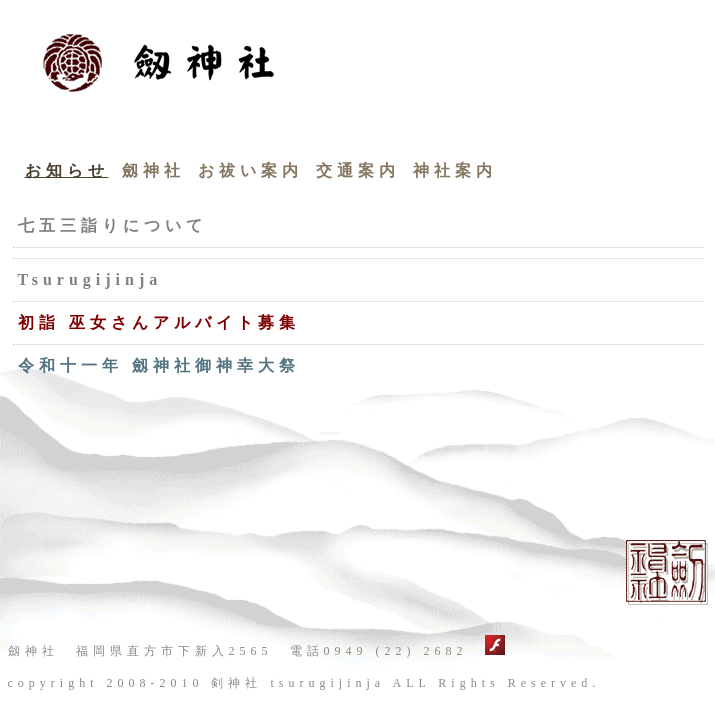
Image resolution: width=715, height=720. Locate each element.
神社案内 (455, 170)
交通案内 (358, 170)
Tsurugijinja (90, 279)
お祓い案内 (250, 170)
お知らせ (67, 170)
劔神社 (153, 170)
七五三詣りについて (112, 225)
